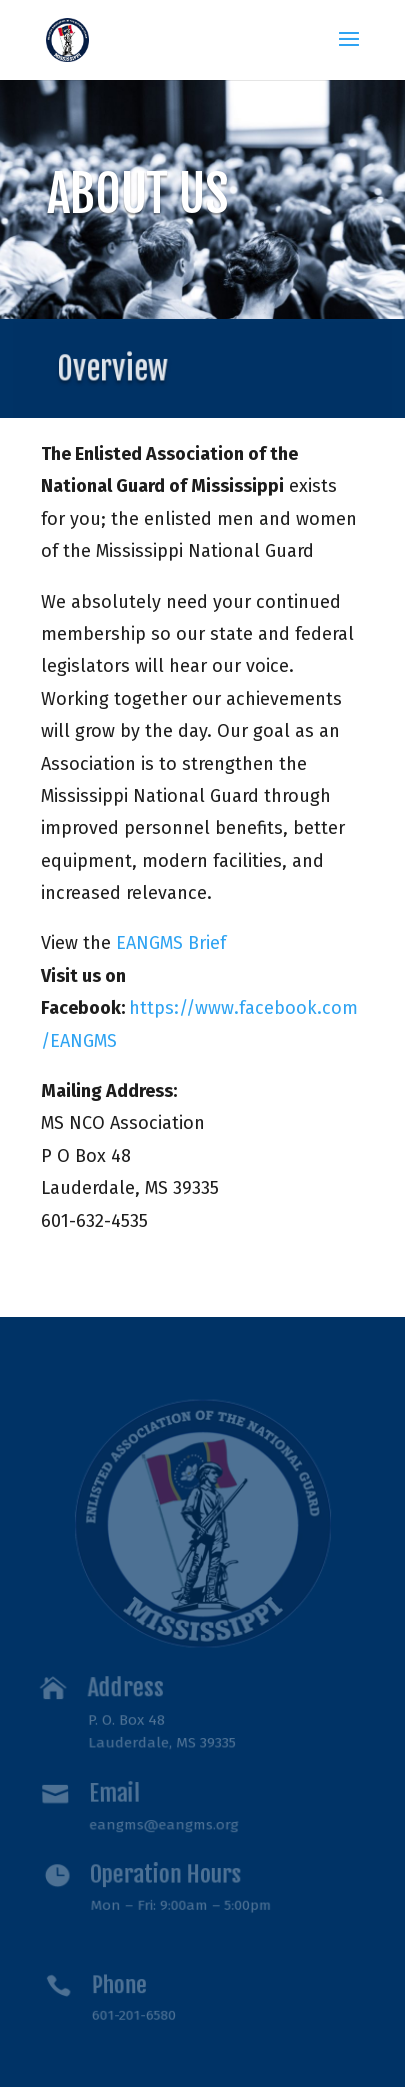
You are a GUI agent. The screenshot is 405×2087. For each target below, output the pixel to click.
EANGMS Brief (171, 943)
